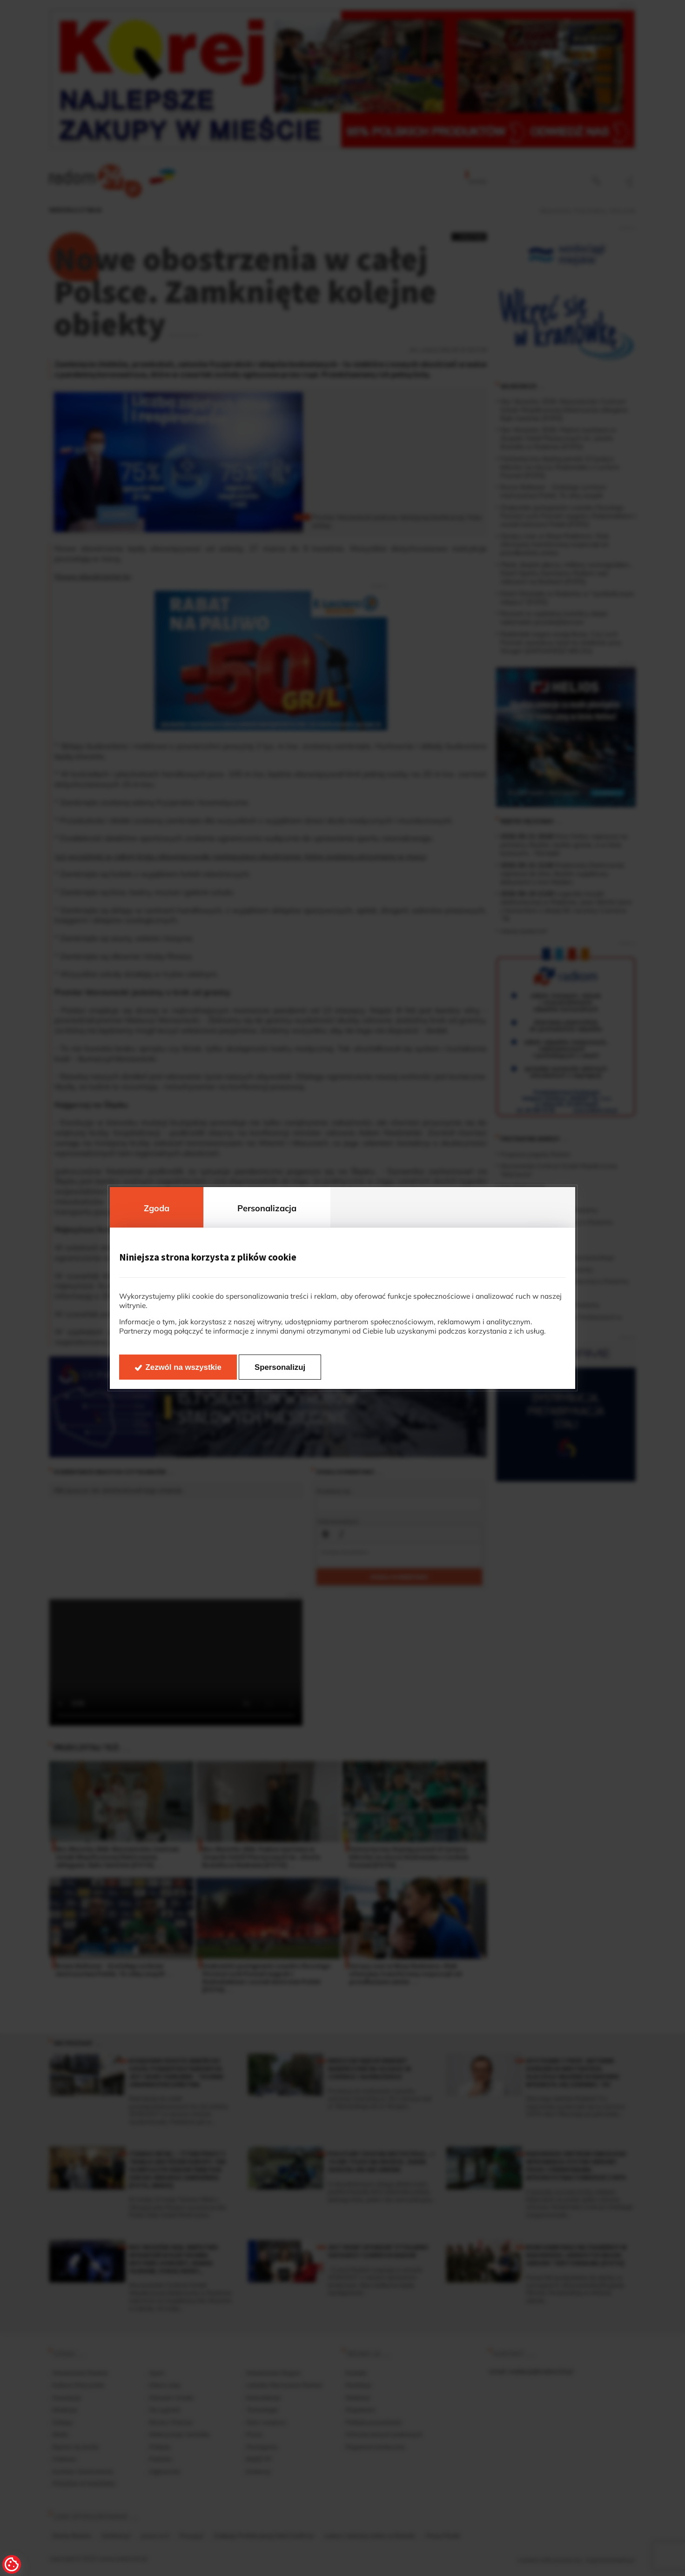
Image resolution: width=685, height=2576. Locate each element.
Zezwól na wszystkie (184, 1367)
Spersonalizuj (280, 1367)
